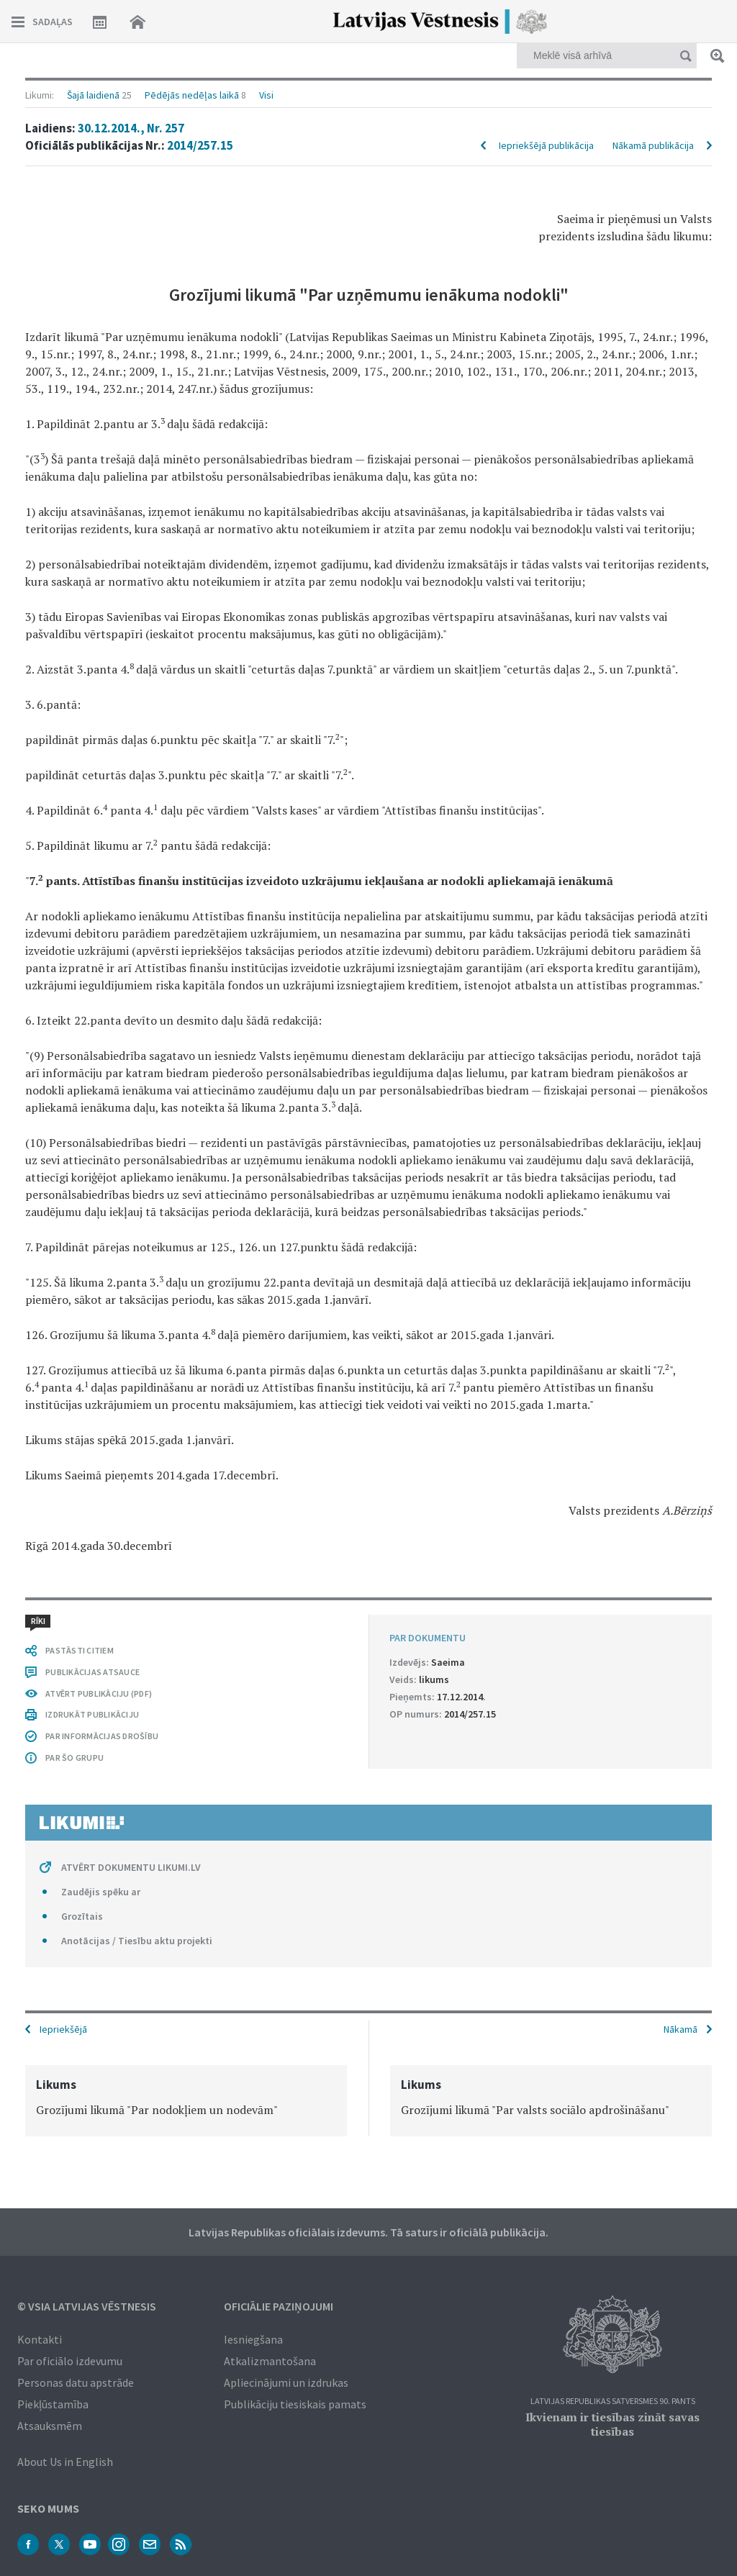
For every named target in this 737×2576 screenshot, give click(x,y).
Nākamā (680, 2029)
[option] (186, 2100)
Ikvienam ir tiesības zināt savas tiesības (612, 2424)
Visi (266, 95)
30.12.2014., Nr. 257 (131, 128)
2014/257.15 (200, 145)
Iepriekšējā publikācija (546, 145)
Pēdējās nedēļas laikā (192, 95)
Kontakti (39, 2339)
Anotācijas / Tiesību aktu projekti (136, 1940)
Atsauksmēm (49, 2425)
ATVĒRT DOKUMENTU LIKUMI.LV (131, 1867)
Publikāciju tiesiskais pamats (295, 2404)
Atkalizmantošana (270, 2361)
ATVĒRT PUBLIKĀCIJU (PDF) (98, 1693)
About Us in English (65, 2461)
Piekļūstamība (53, 2404)
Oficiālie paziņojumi (278, 2306)
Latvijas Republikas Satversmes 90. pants (612, 2401)
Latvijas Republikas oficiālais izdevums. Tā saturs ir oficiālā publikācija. (368, 2232)
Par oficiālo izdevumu (69, 2361)
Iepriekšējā (63, 2029)
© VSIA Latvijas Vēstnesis (86, 2306)
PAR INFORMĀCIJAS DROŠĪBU (101, 1736)
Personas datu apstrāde (75, 2382)
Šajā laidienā (93, 95)
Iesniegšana (253, 2339)
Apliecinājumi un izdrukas (286, 2382)
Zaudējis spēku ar (100, 1891)
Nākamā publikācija (653, 145)
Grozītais (82, 1916)
